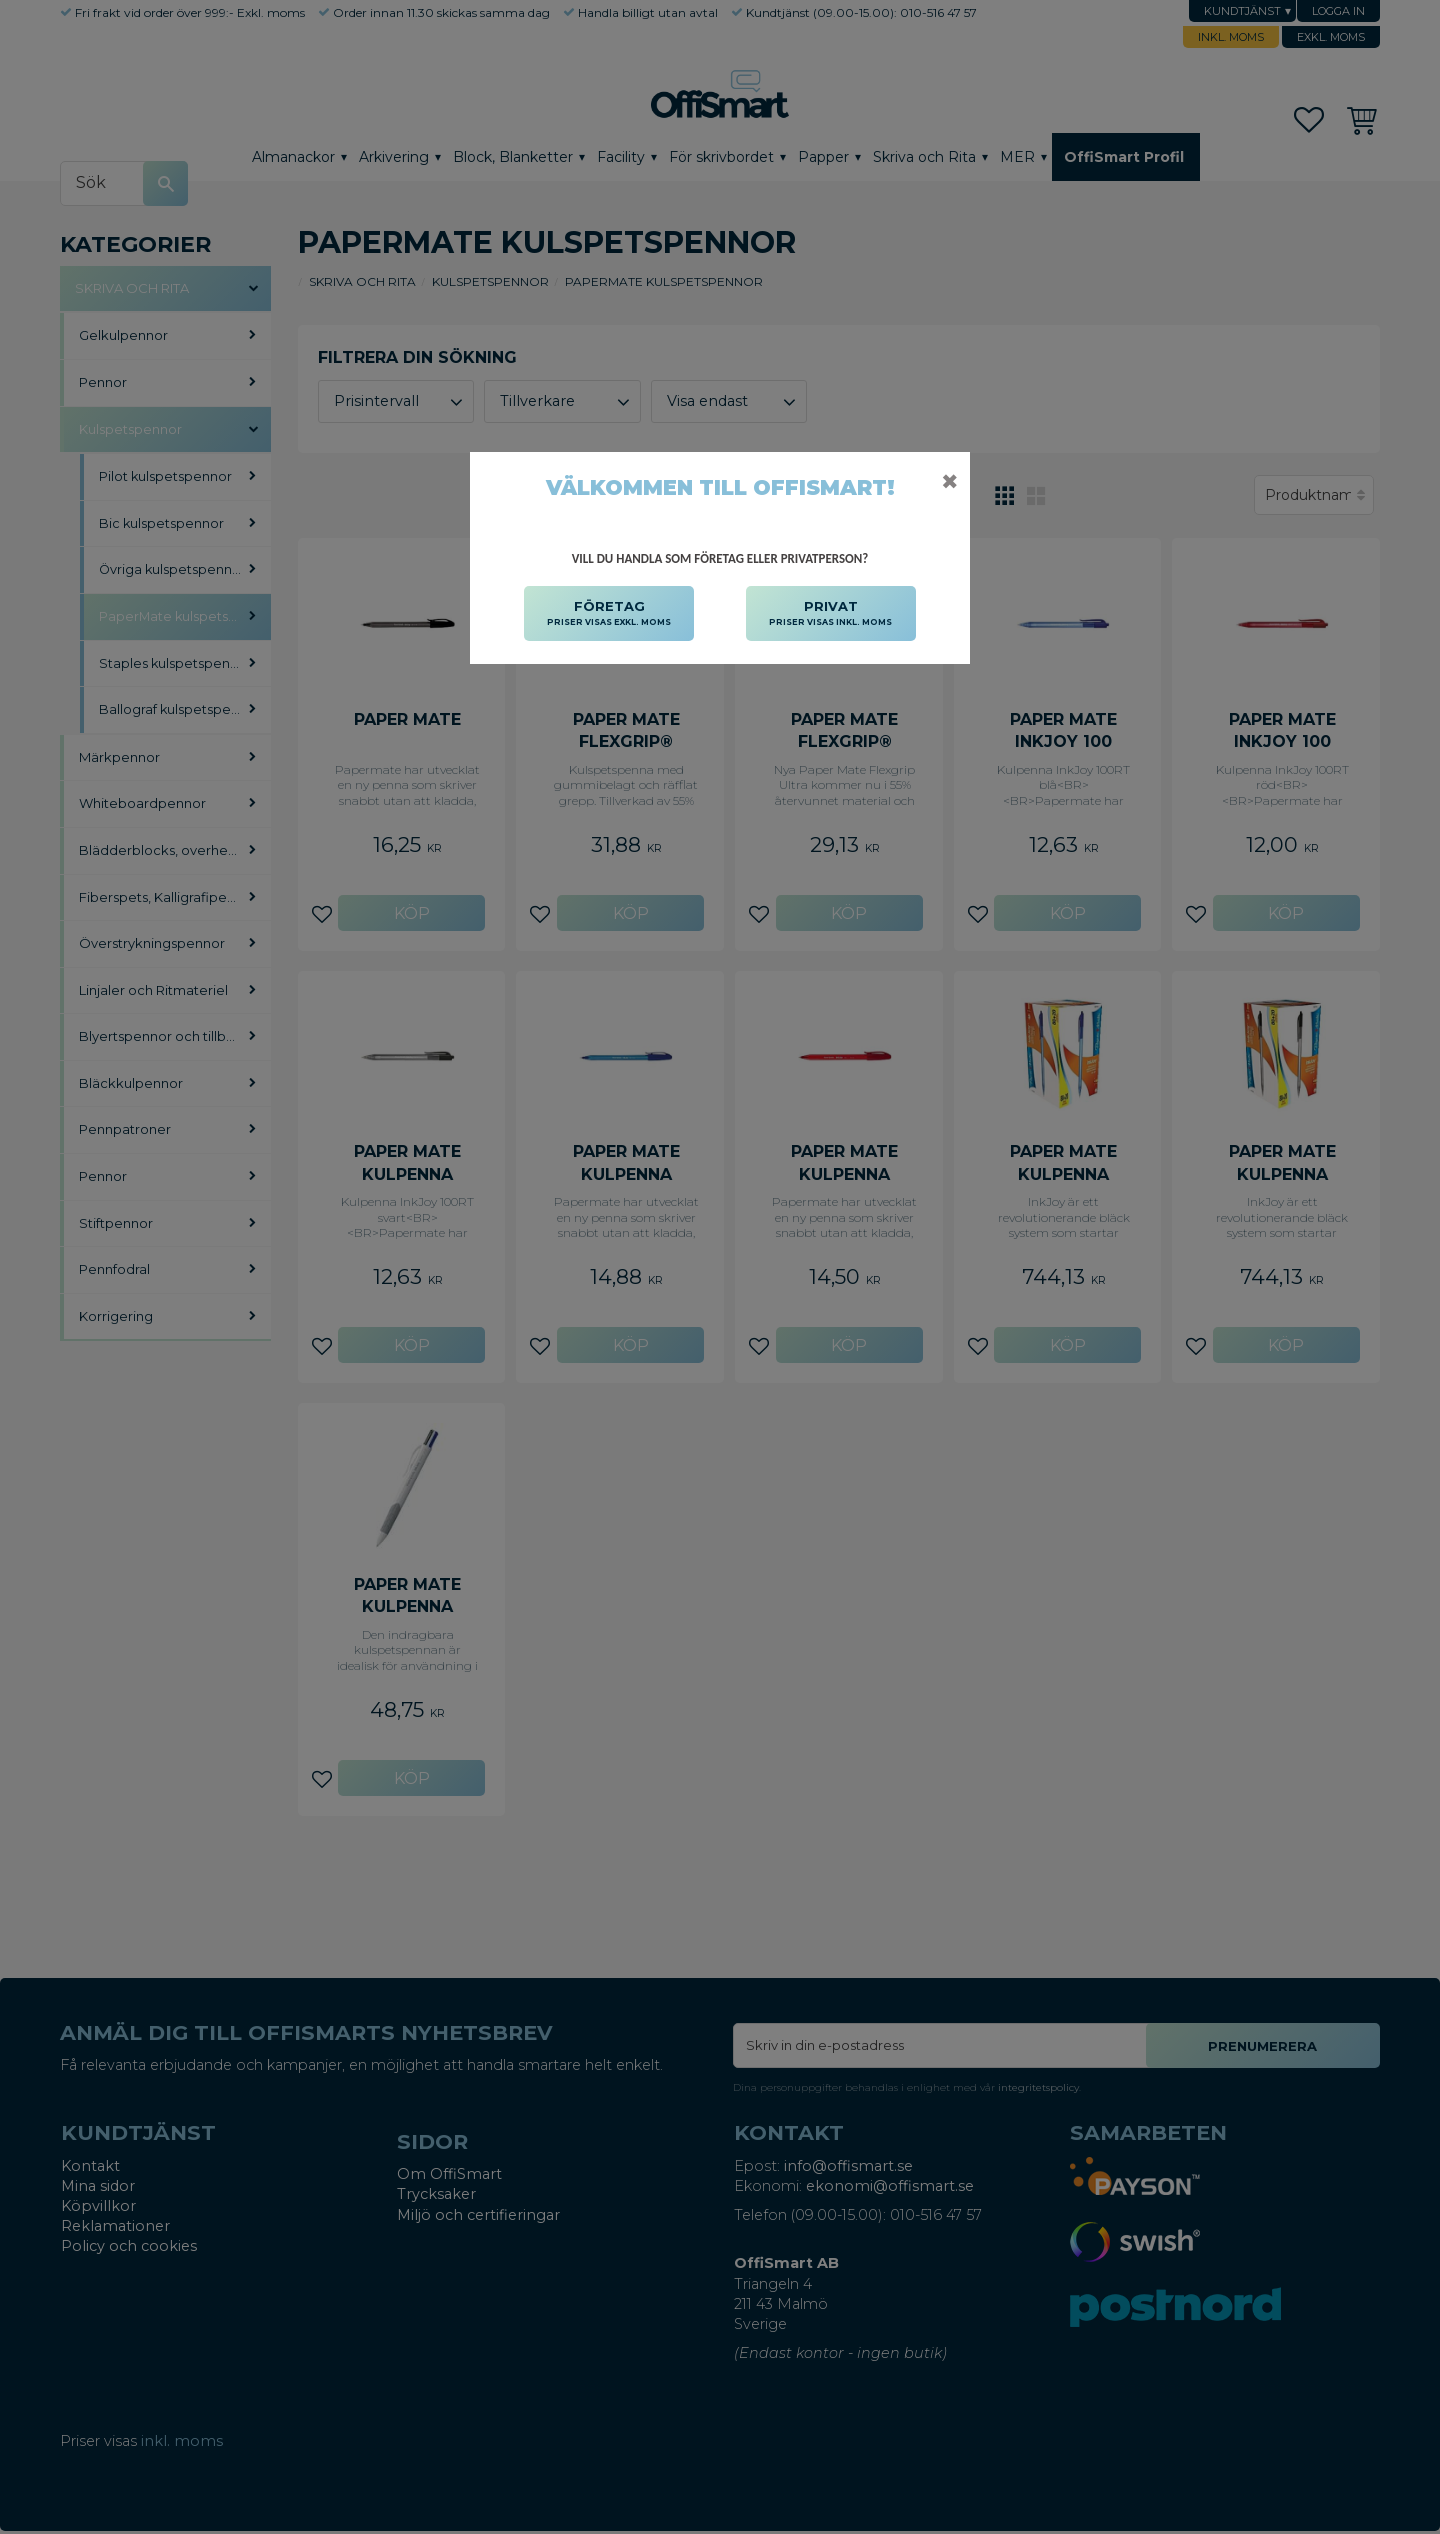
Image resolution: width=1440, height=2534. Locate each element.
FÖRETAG (609, 614)
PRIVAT (830, 614)
